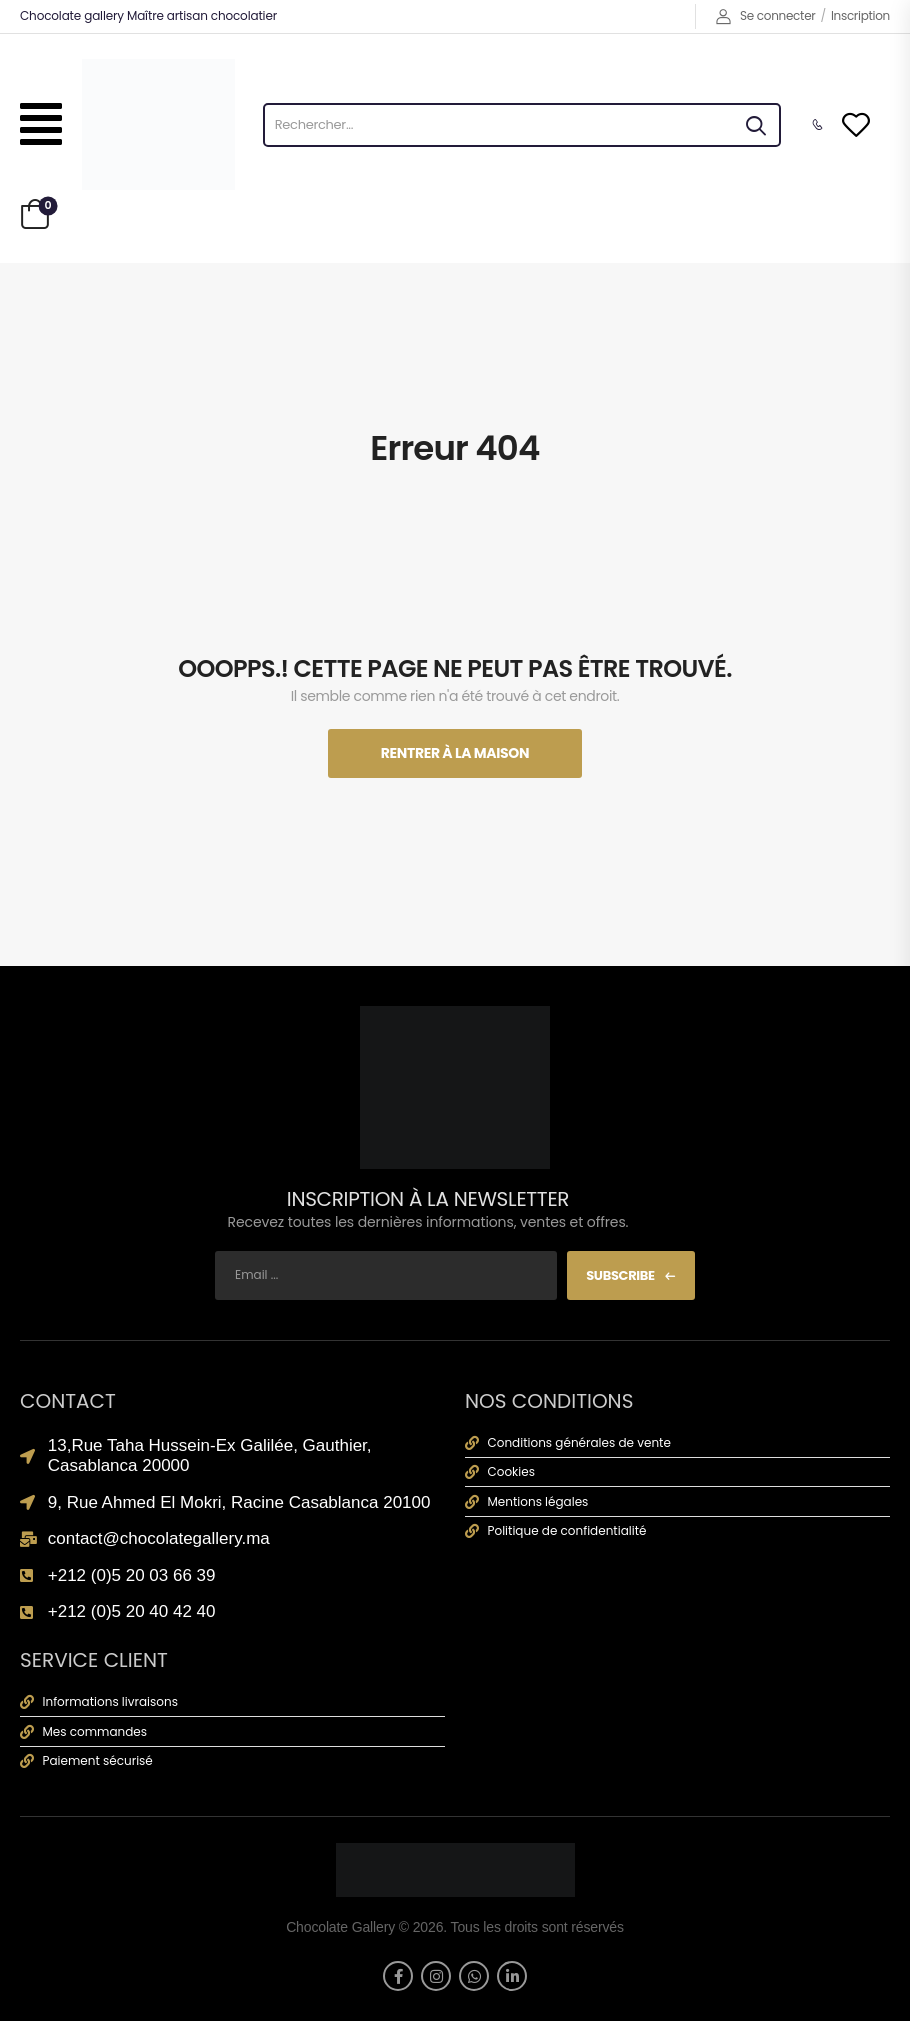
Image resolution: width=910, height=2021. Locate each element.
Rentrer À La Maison (455, 753)
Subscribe (620, 1275)
